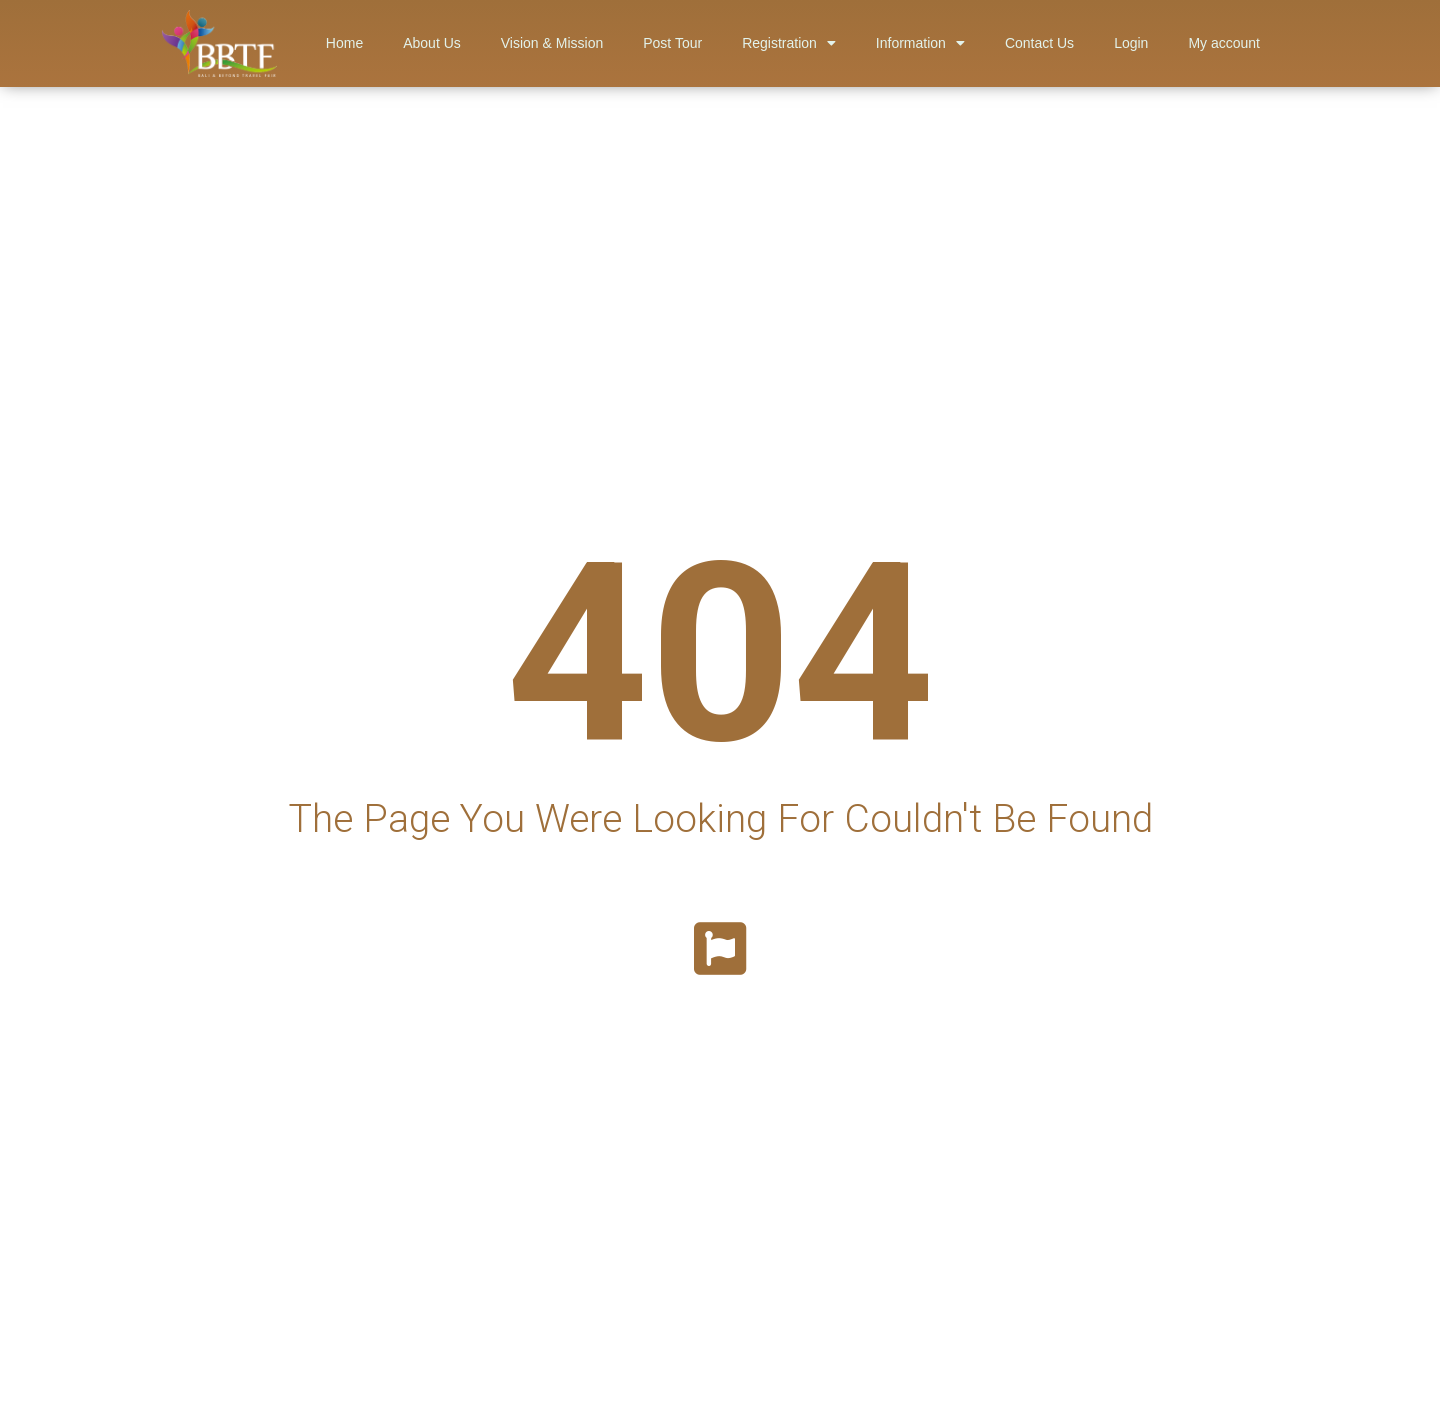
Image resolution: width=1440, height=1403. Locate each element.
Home (344, 43)
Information (920, 43)
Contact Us (1039, 43)
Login (1131, 43)
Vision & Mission (552, 43)
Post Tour (672, 43)
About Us (432, 43)
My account (1224, 43)
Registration (789, 43)
